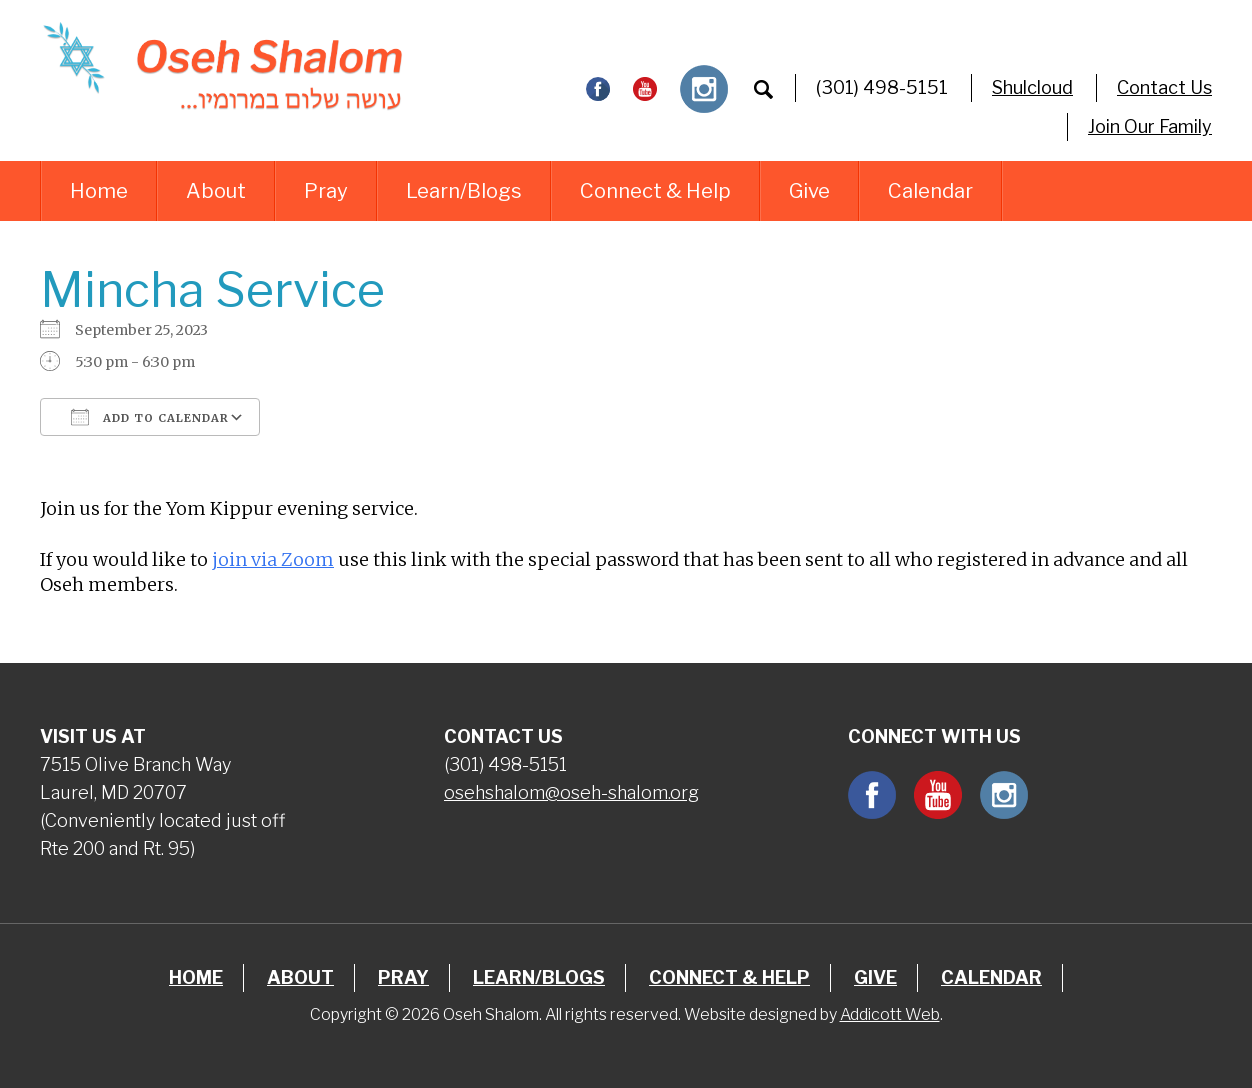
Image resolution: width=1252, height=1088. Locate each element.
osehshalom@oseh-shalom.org (571, 792)
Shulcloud (1032, 87)
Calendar (930, 191)
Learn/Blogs (464, 191)
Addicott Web (890, 1014)
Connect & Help (655, 191)
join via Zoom (273, 559)
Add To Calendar (150, 417)
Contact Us (1164, 87)
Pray (326, 191)
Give (809, 191)
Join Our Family (1150, 126)
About (216, 191)
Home (99, 191)
